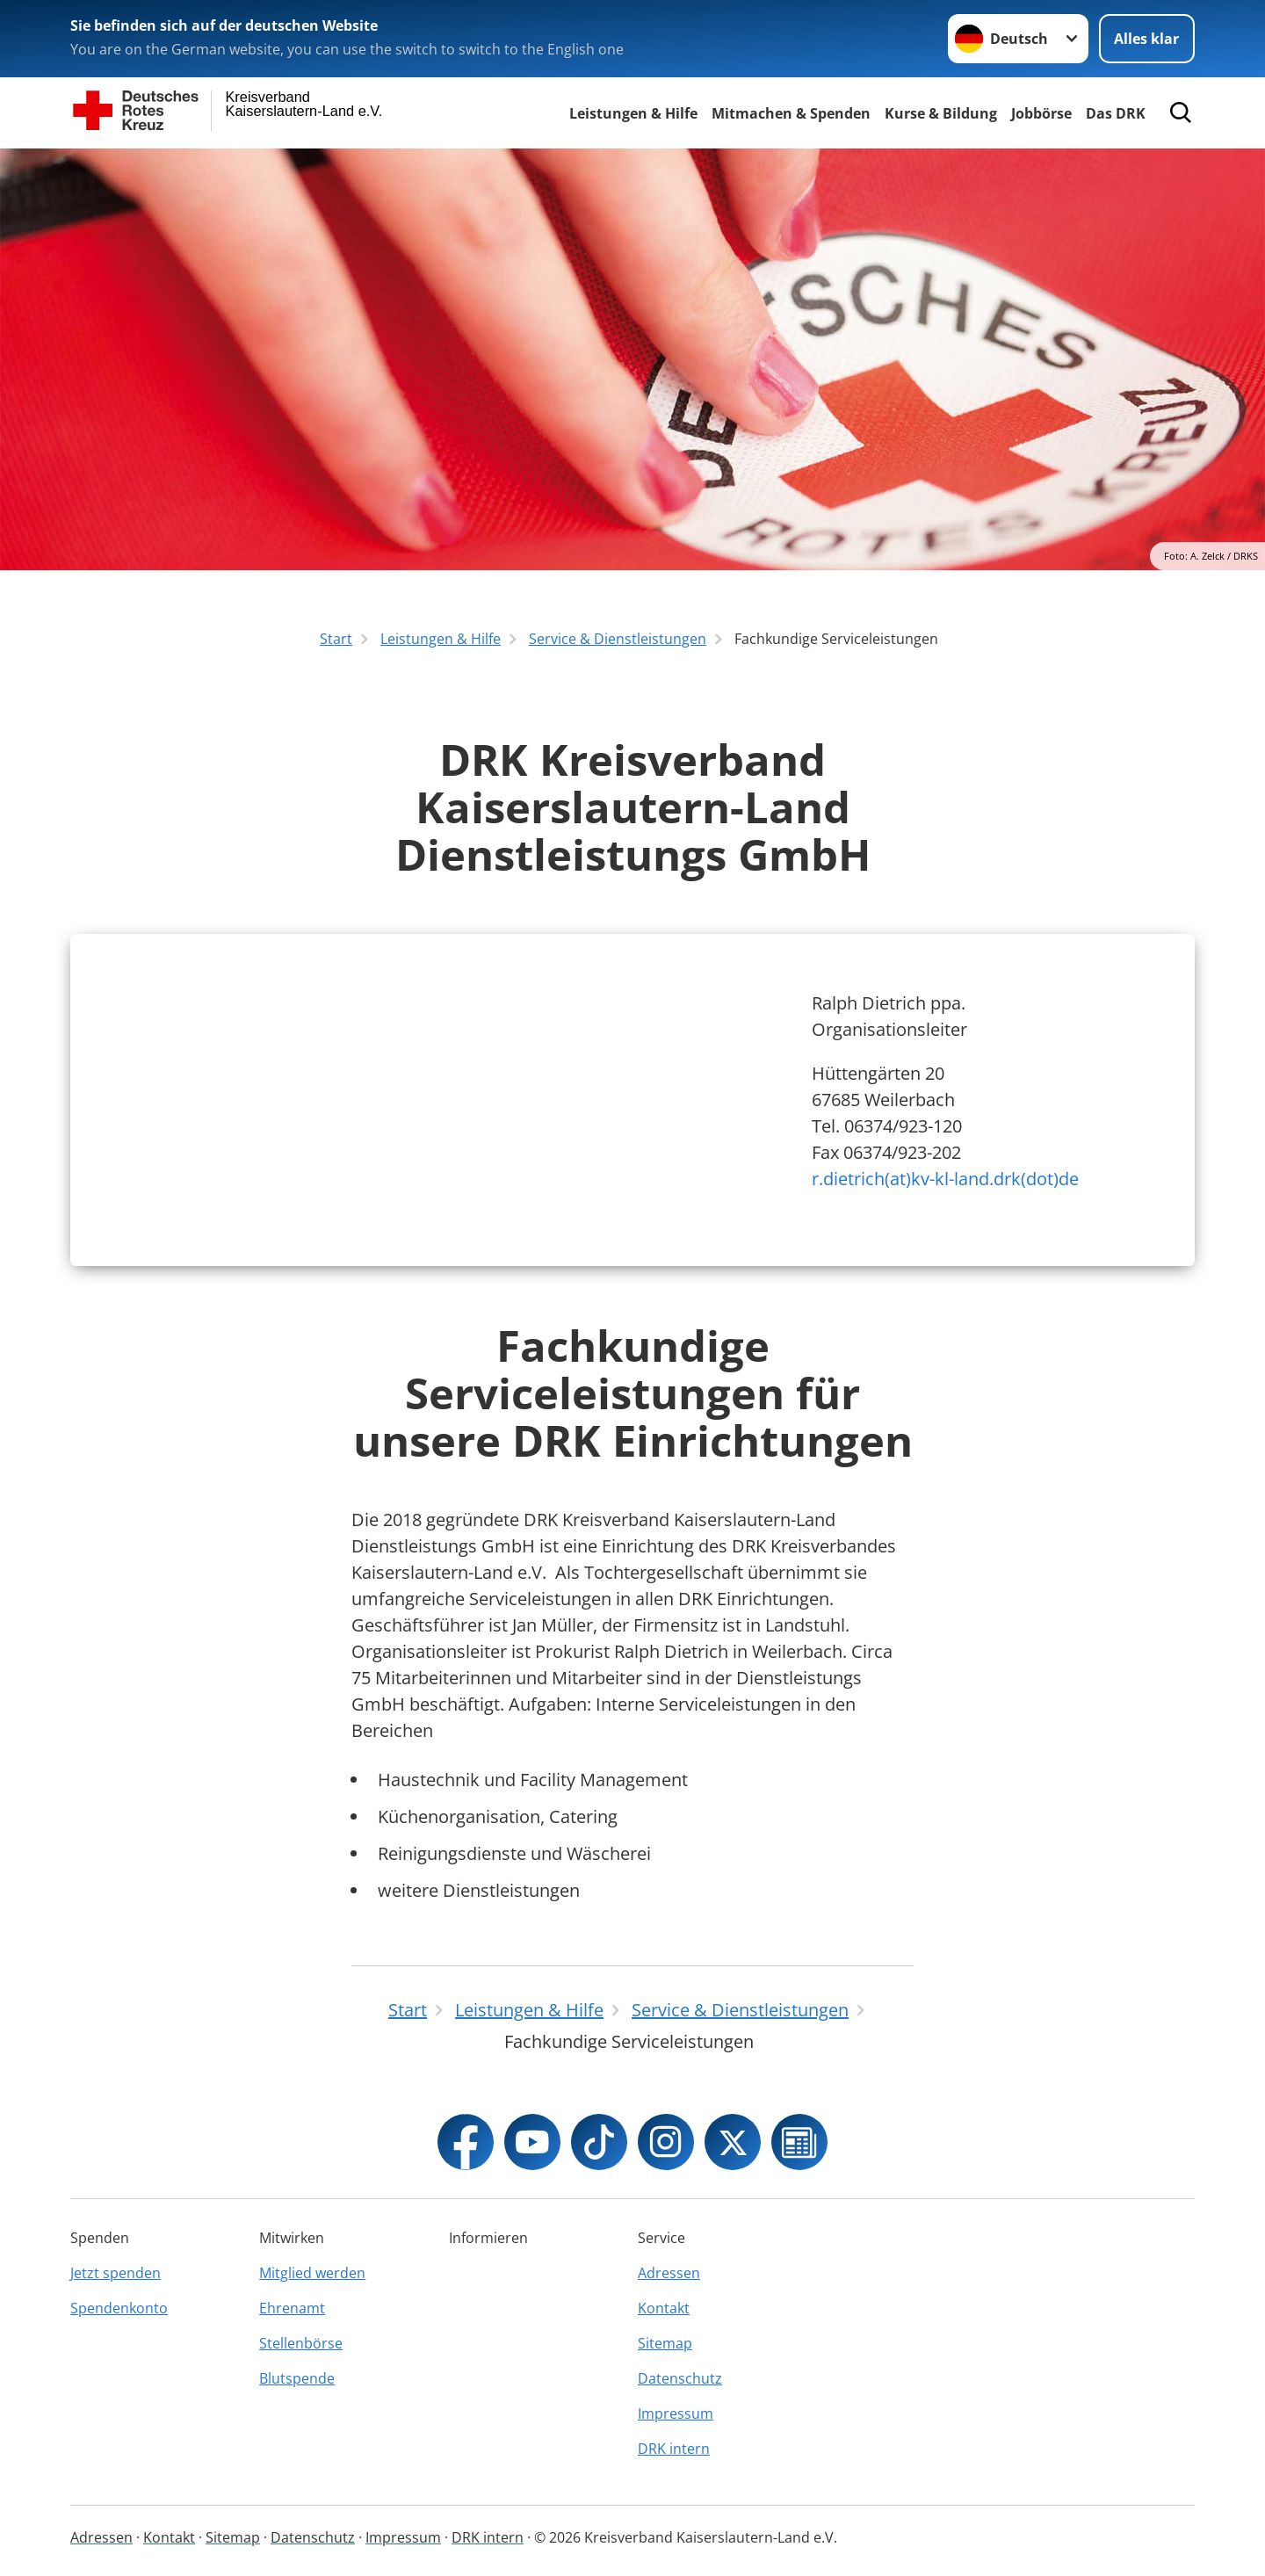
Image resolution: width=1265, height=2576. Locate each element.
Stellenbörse (301, 2343)
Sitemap (665, 2343)
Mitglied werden (312, 2273)
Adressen (669, 2273)
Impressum (675, 2413)
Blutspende (297, 2378)
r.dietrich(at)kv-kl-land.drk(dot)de (945, 1178)
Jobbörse (1041, 113)
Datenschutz (680, 2378)
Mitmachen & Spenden (791, 113)
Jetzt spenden (115, 2273)
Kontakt (664, 2308)
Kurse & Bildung (941, 113)
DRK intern (674, 2448)
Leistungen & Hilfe (633, 113)
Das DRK (1116, 113)
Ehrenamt (292, 2308)
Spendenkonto (119, 2308)
